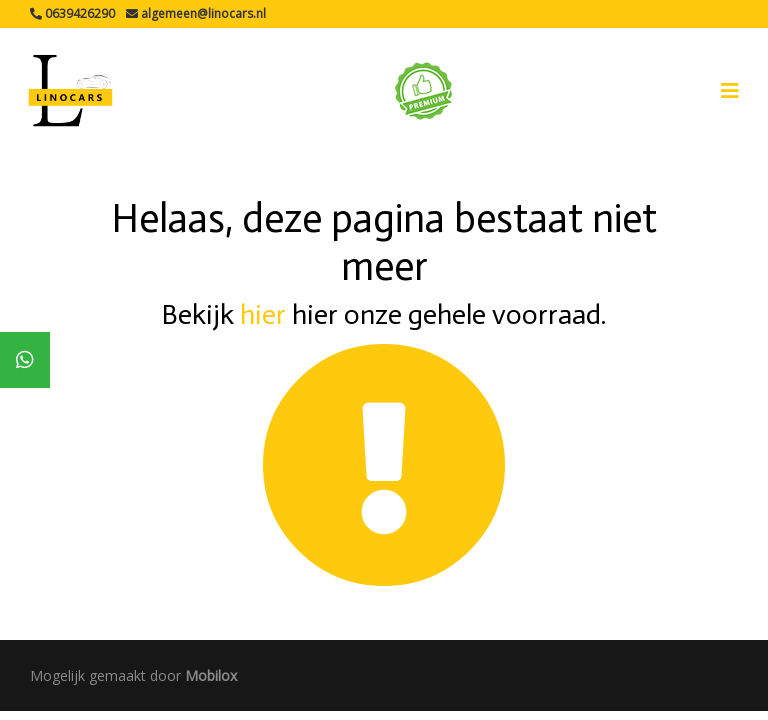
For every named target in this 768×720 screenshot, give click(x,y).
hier (263, 314)
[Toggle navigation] (730, 91)
